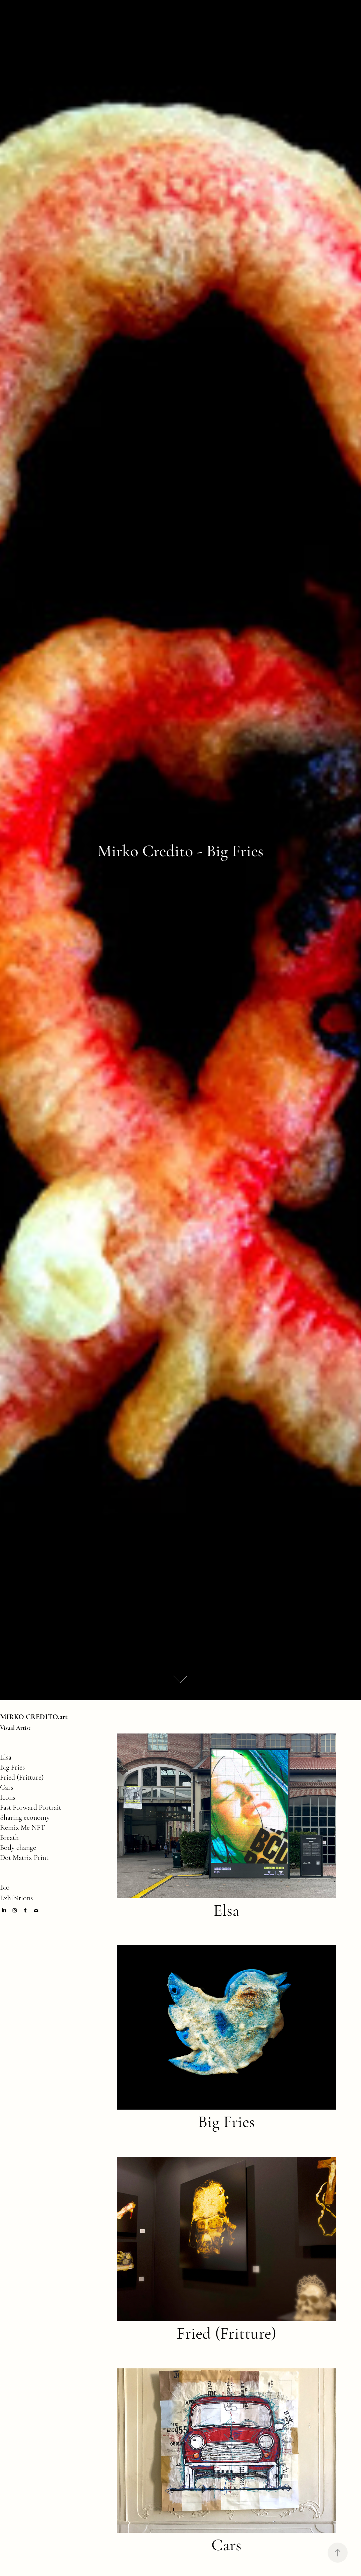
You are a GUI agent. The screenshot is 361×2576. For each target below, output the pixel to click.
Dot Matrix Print (24, 1857)
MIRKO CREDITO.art (33, 1716)
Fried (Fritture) (22, 1777)
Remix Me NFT (22, 1827)
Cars (6, 1787)
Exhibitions (16, 1898)
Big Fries (12, 1767)
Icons (7, 1797)
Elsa (5, 1757)
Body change (18, 1847)
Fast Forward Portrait (30, 1807)
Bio (5, 1887)
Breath (9, 1837)
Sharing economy (25, 1817)
